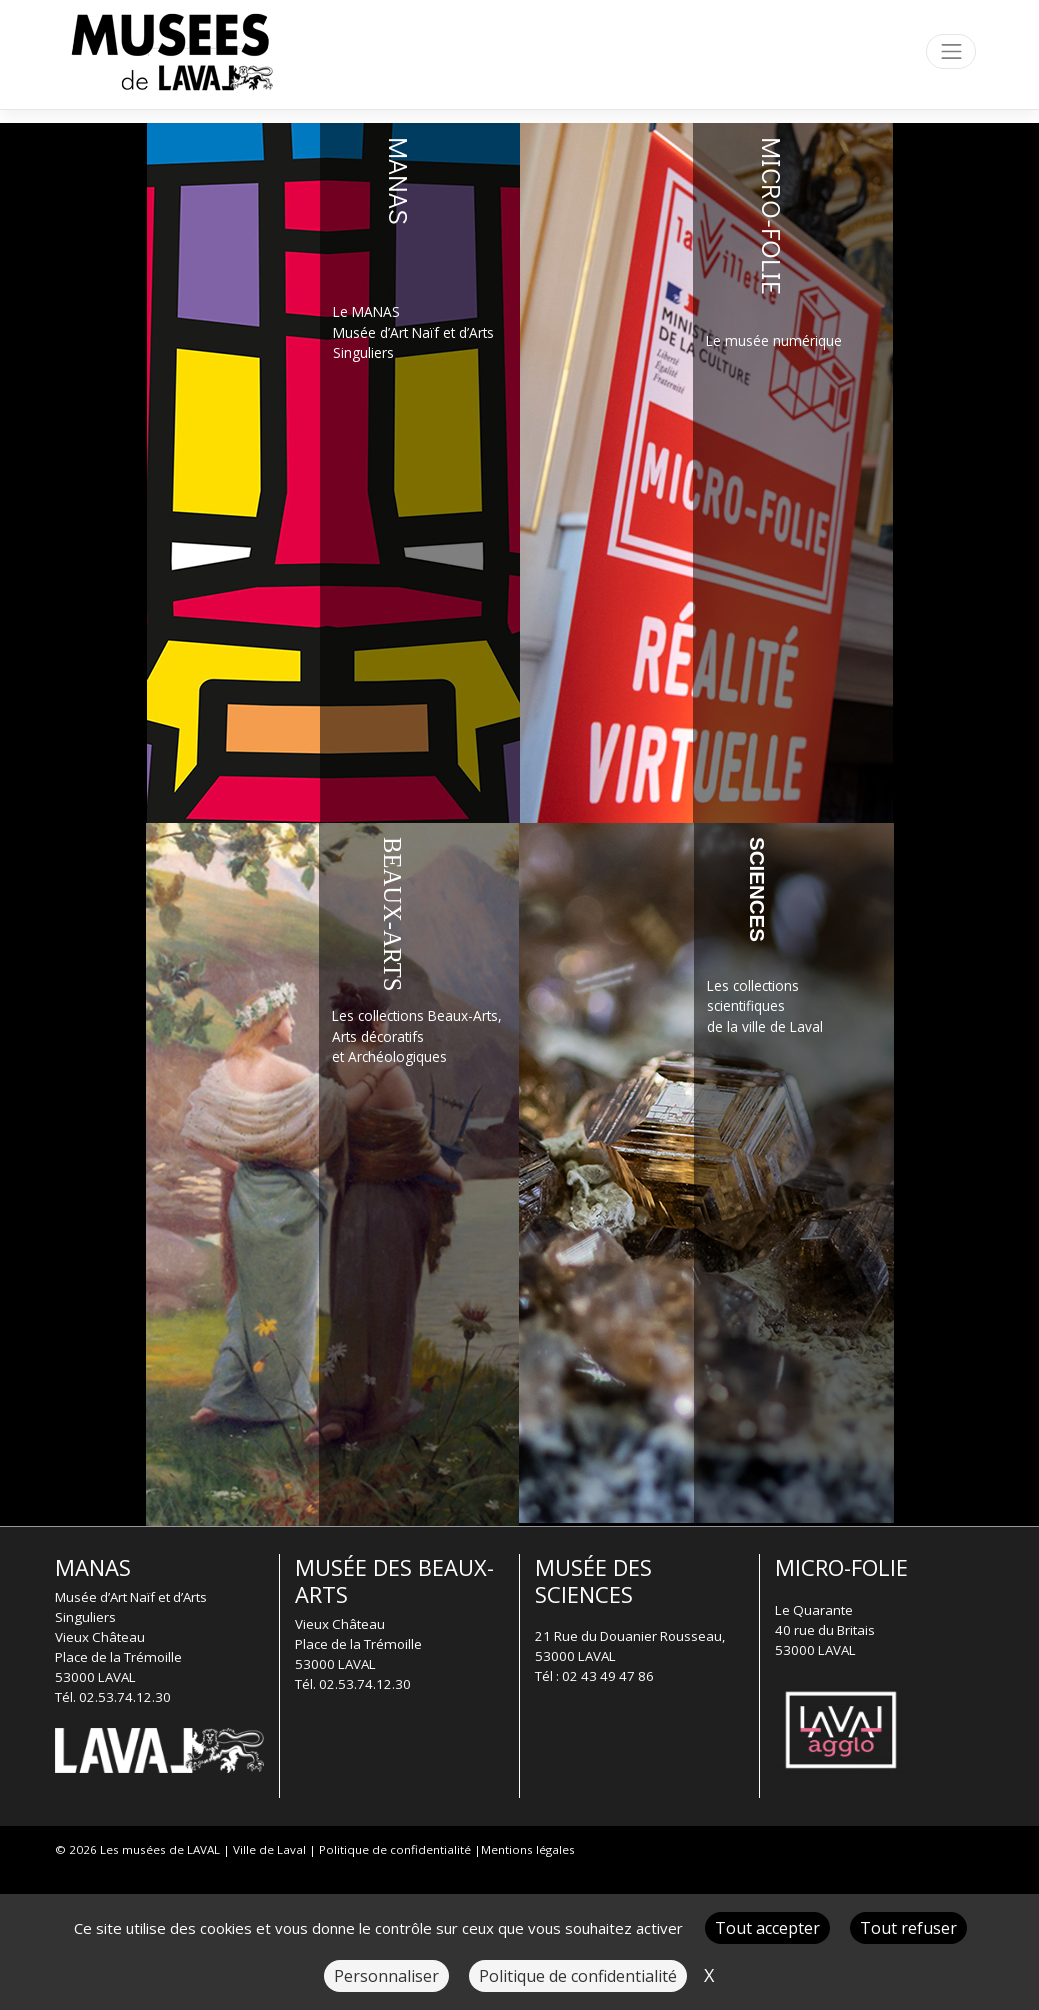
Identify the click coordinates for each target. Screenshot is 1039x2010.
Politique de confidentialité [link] (578, 1976)
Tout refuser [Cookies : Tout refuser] (908, 1928)
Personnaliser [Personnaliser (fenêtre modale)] (386, 1976)
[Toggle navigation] (951, 51)
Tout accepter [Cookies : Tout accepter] (767, 1928)
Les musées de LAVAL (160, 1849)
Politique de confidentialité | (400, 1849)
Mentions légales (528, 1849)
